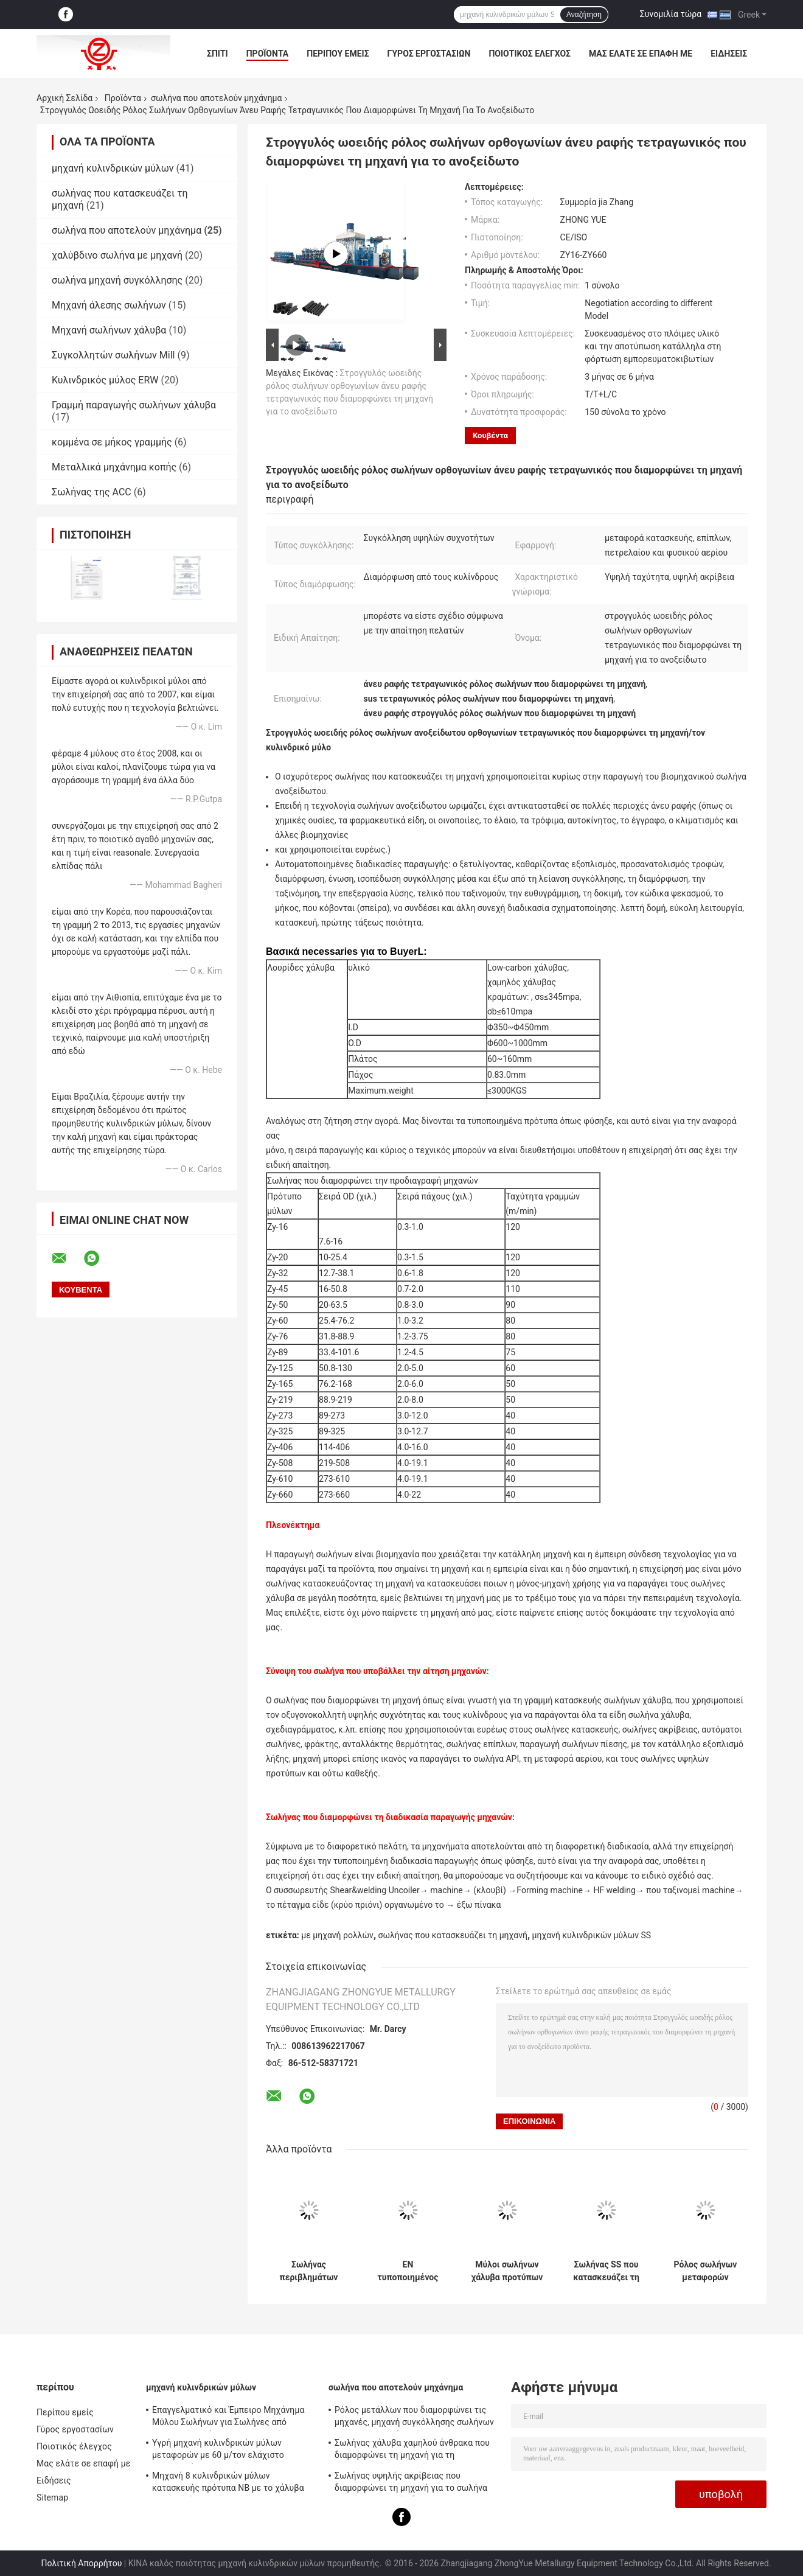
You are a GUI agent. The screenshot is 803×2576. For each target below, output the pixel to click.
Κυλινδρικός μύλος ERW (105, 380)
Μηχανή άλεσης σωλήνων (109, 305)
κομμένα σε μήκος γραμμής (112, 442)
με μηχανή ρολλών (337, 1935)
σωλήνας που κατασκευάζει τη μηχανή (452, 1935)
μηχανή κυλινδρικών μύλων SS (592, 1935)
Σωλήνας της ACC (91, 492)
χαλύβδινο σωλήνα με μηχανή (117, 255)
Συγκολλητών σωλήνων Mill (113, 355)
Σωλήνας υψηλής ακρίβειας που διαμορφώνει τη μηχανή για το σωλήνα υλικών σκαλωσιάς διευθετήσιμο (411, 2483)
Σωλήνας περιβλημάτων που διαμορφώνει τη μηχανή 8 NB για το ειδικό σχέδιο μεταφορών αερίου (308, 2271)
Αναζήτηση (584, 14)
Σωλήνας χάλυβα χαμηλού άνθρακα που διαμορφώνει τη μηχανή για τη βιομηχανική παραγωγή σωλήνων (412, 2450)
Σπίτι (217, 53)
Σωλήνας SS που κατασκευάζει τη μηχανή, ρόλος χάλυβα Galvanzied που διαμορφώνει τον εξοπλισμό (606, 2271)
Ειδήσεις (729, 53)
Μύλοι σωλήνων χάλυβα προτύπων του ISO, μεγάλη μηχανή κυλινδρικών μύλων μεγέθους (507, 2271)
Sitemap (52, 2497)
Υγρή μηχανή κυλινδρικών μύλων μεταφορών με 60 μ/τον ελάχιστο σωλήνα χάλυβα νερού (218, 2450)
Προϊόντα (267, 53)
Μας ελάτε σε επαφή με (640, 53)
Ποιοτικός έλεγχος (529, 53)
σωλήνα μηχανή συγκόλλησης (117, 280)
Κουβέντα (490, 435)
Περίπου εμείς (338, 53)
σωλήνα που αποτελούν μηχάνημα (216, 98)
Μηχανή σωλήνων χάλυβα (109, 330)
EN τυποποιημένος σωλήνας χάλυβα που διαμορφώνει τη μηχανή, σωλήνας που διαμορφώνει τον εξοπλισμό (407, 2271)
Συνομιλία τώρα (670, 14)
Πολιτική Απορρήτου (81, 2563)
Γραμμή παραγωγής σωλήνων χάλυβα (134, 405)
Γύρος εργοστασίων (429, 53)
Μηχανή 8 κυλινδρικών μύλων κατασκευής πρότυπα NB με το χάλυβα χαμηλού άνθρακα (228, 2483)
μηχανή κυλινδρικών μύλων (113, 168)
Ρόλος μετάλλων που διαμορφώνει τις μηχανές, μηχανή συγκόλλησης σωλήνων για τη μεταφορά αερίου (414, 2418)
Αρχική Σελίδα (64, 98)
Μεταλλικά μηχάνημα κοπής (114, 467)
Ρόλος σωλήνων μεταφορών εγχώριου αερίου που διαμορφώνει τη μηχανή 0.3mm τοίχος (705, 2271)
